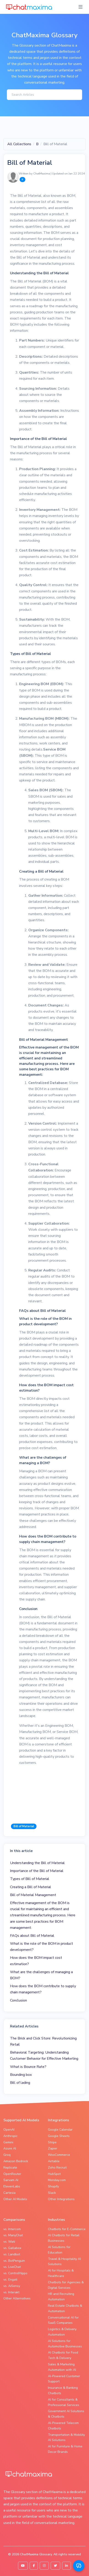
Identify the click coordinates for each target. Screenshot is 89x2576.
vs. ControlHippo (15, 2273)
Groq (6, 2155)
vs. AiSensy (11, 2286)
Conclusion (18, 2000)
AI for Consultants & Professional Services (63, 2402)
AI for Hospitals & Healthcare (61, 2273)
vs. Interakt (11, 2292)
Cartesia (9, 2193)
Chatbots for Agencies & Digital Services (66, 2285)
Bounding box (21, 2074)
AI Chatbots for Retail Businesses (63, 2238)
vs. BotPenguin (14, 2261)
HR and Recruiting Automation (61, 2296)
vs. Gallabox (12, 2248)
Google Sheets (59, 2136)
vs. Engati (10, 2279)
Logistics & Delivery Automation (62, 2332)
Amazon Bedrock (15, 2161)
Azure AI (9, 2148)
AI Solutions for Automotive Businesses (65, 2344)
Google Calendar (60, 2129)
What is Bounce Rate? (28, 2066)
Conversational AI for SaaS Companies (63, 2320)
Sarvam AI (10, 2180)
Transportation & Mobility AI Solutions (66, 2437)
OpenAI (8, 2129)
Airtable (54, 2161)
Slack (52, 2193)
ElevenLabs (11, 2186)
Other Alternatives (17, 2298)
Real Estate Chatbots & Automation (65, 2308)
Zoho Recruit (57, 2167)
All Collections (19, 144)
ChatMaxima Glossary (36, 2554)
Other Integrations (61, 2199)
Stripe (52, 2142)
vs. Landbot (11, 2254)
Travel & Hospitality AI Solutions (64, 2261)
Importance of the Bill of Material (36, 1870)
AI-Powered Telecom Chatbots (63, 2426)
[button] (78, 2565)
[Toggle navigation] (81, 7)
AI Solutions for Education (59, 2250)
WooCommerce (59, 2155)
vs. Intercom (12, 2229)
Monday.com (57, 2180)
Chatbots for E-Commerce (67, 2229)
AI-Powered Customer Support (64, 2379)
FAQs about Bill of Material (32, 1935)
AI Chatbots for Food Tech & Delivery (63, 2355)
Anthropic (10, 2136)
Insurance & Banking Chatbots (63, 2390)
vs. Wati (9, 2241)
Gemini (8, 2142)
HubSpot (54, 2174)
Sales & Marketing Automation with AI (62, 2367)
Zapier (52, 2148)
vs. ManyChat (13, 2235)
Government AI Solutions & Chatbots (66, 2414)
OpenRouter (12, 2174)
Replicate (10, 2167)
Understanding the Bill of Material (37, 1862)
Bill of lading (20, 2082)
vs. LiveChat (12, 2267)
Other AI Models (15, 2199)
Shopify (53, 2186)
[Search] (44, 94)
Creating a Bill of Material (30, 1887)
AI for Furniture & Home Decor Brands (65, 2449)
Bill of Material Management (33, 1894)
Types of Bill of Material (29, 1878)
